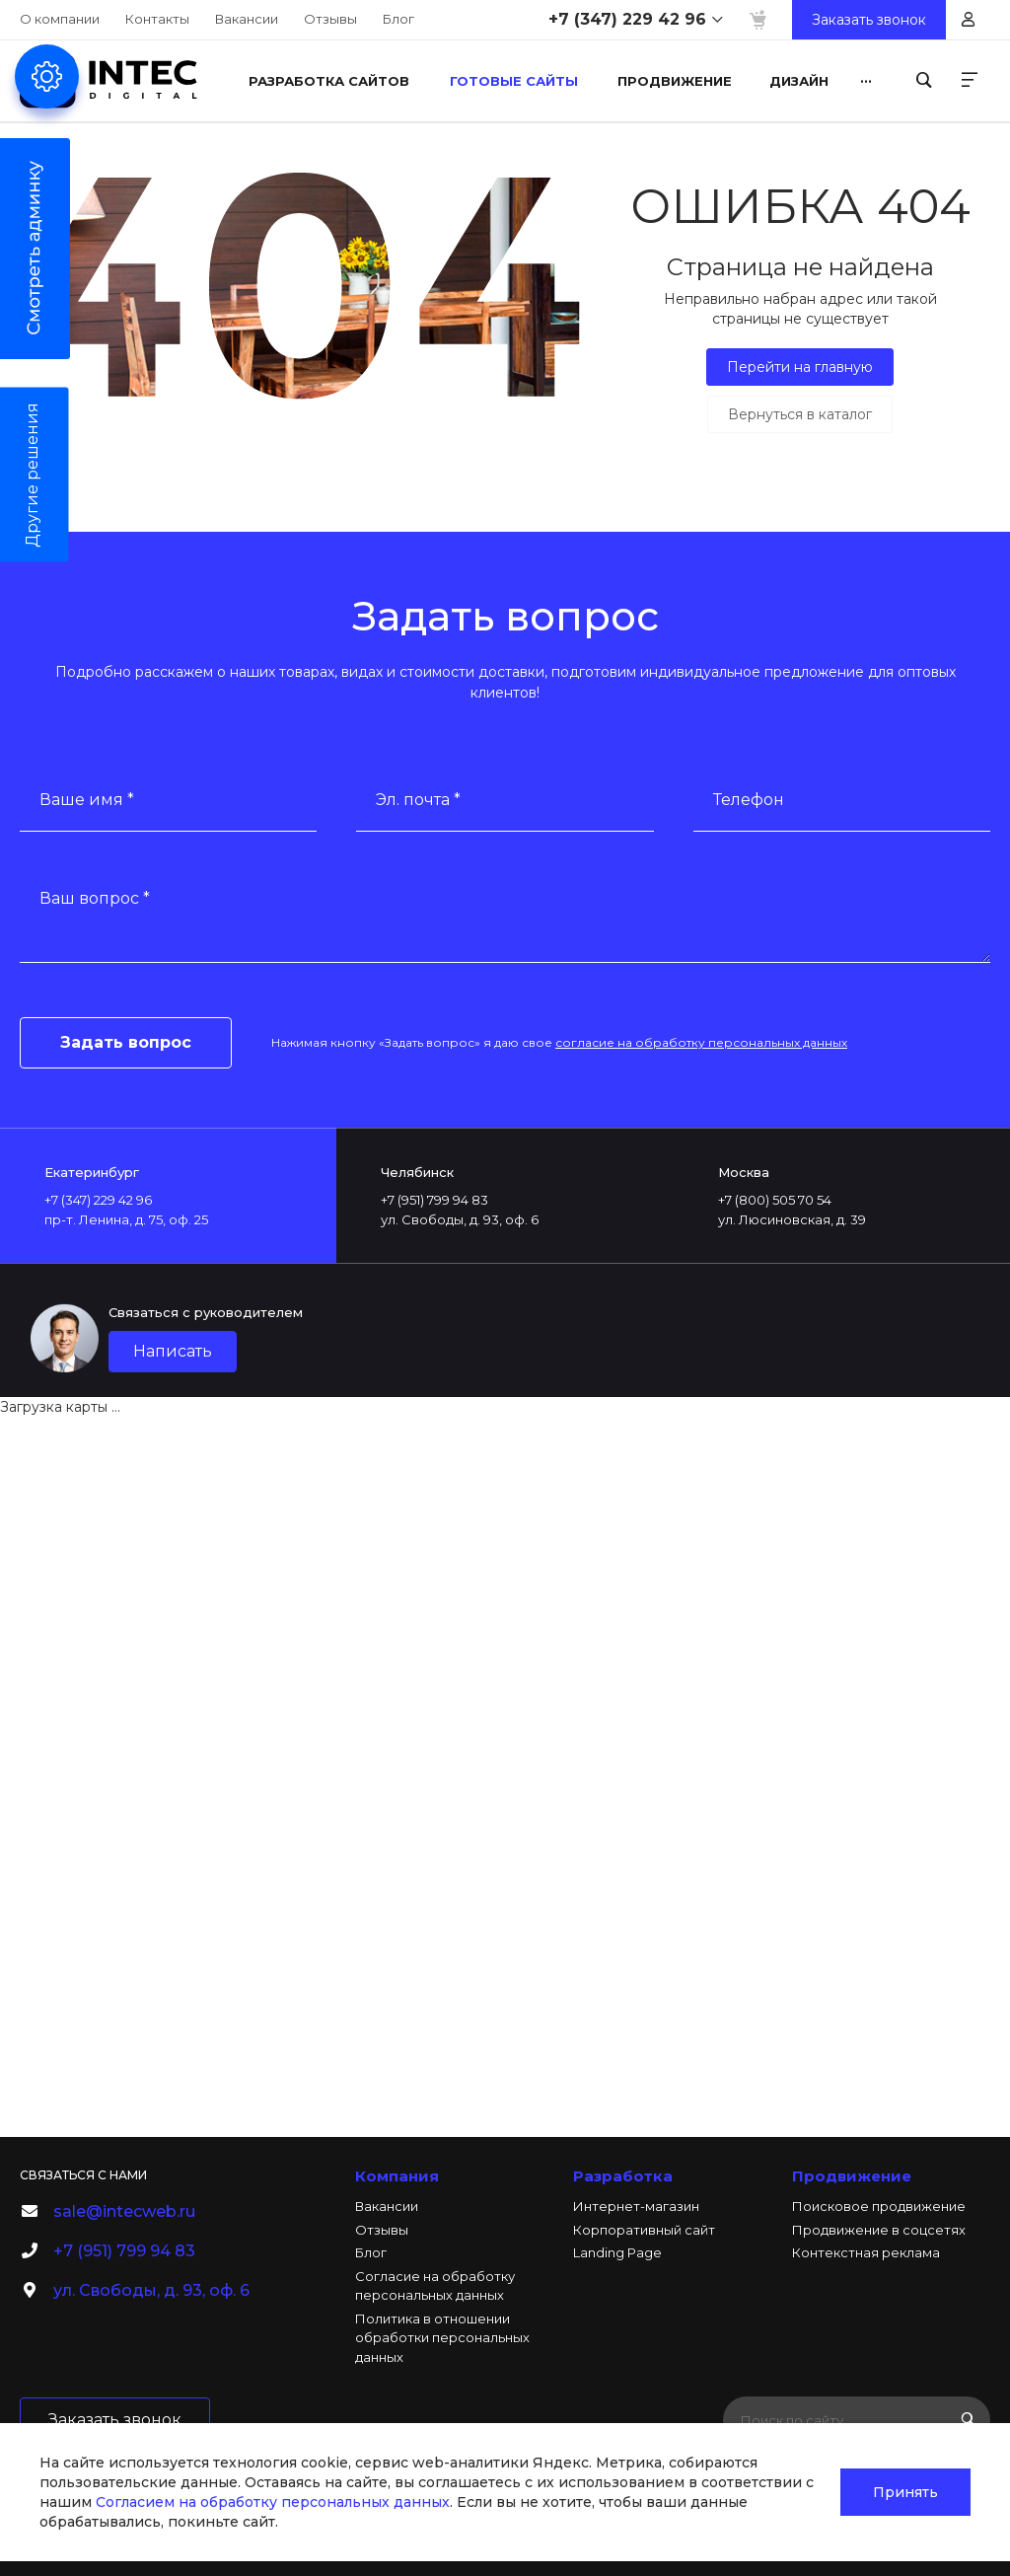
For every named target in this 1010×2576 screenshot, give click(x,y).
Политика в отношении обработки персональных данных (442, 2338)
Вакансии (246, 19)
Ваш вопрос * (94, 898)
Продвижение (851, 2176)
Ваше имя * (86, 799)
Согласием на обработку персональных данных (273, 2502)
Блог (398, 19)
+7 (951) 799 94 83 (124, 2251)
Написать (172, 1351)
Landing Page (617, 2252)
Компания (397, 2176)
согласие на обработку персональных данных (701, 1042)
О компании (60, 19)
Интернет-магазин (636, 2206)
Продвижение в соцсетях (879, 2230)
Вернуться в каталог (800, 414)
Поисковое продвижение (879, 2206)
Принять (905, 2492)
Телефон (748, 799)
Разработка (623, 2176)
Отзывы (330, 19)
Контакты (157, 19)
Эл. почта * (418, 799)
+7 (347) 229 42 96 (627, 19)
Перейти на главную (800, 367)
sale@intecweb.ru (124, 2211)
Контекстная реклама (866, 2252)
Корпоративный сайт (644, 2230)
